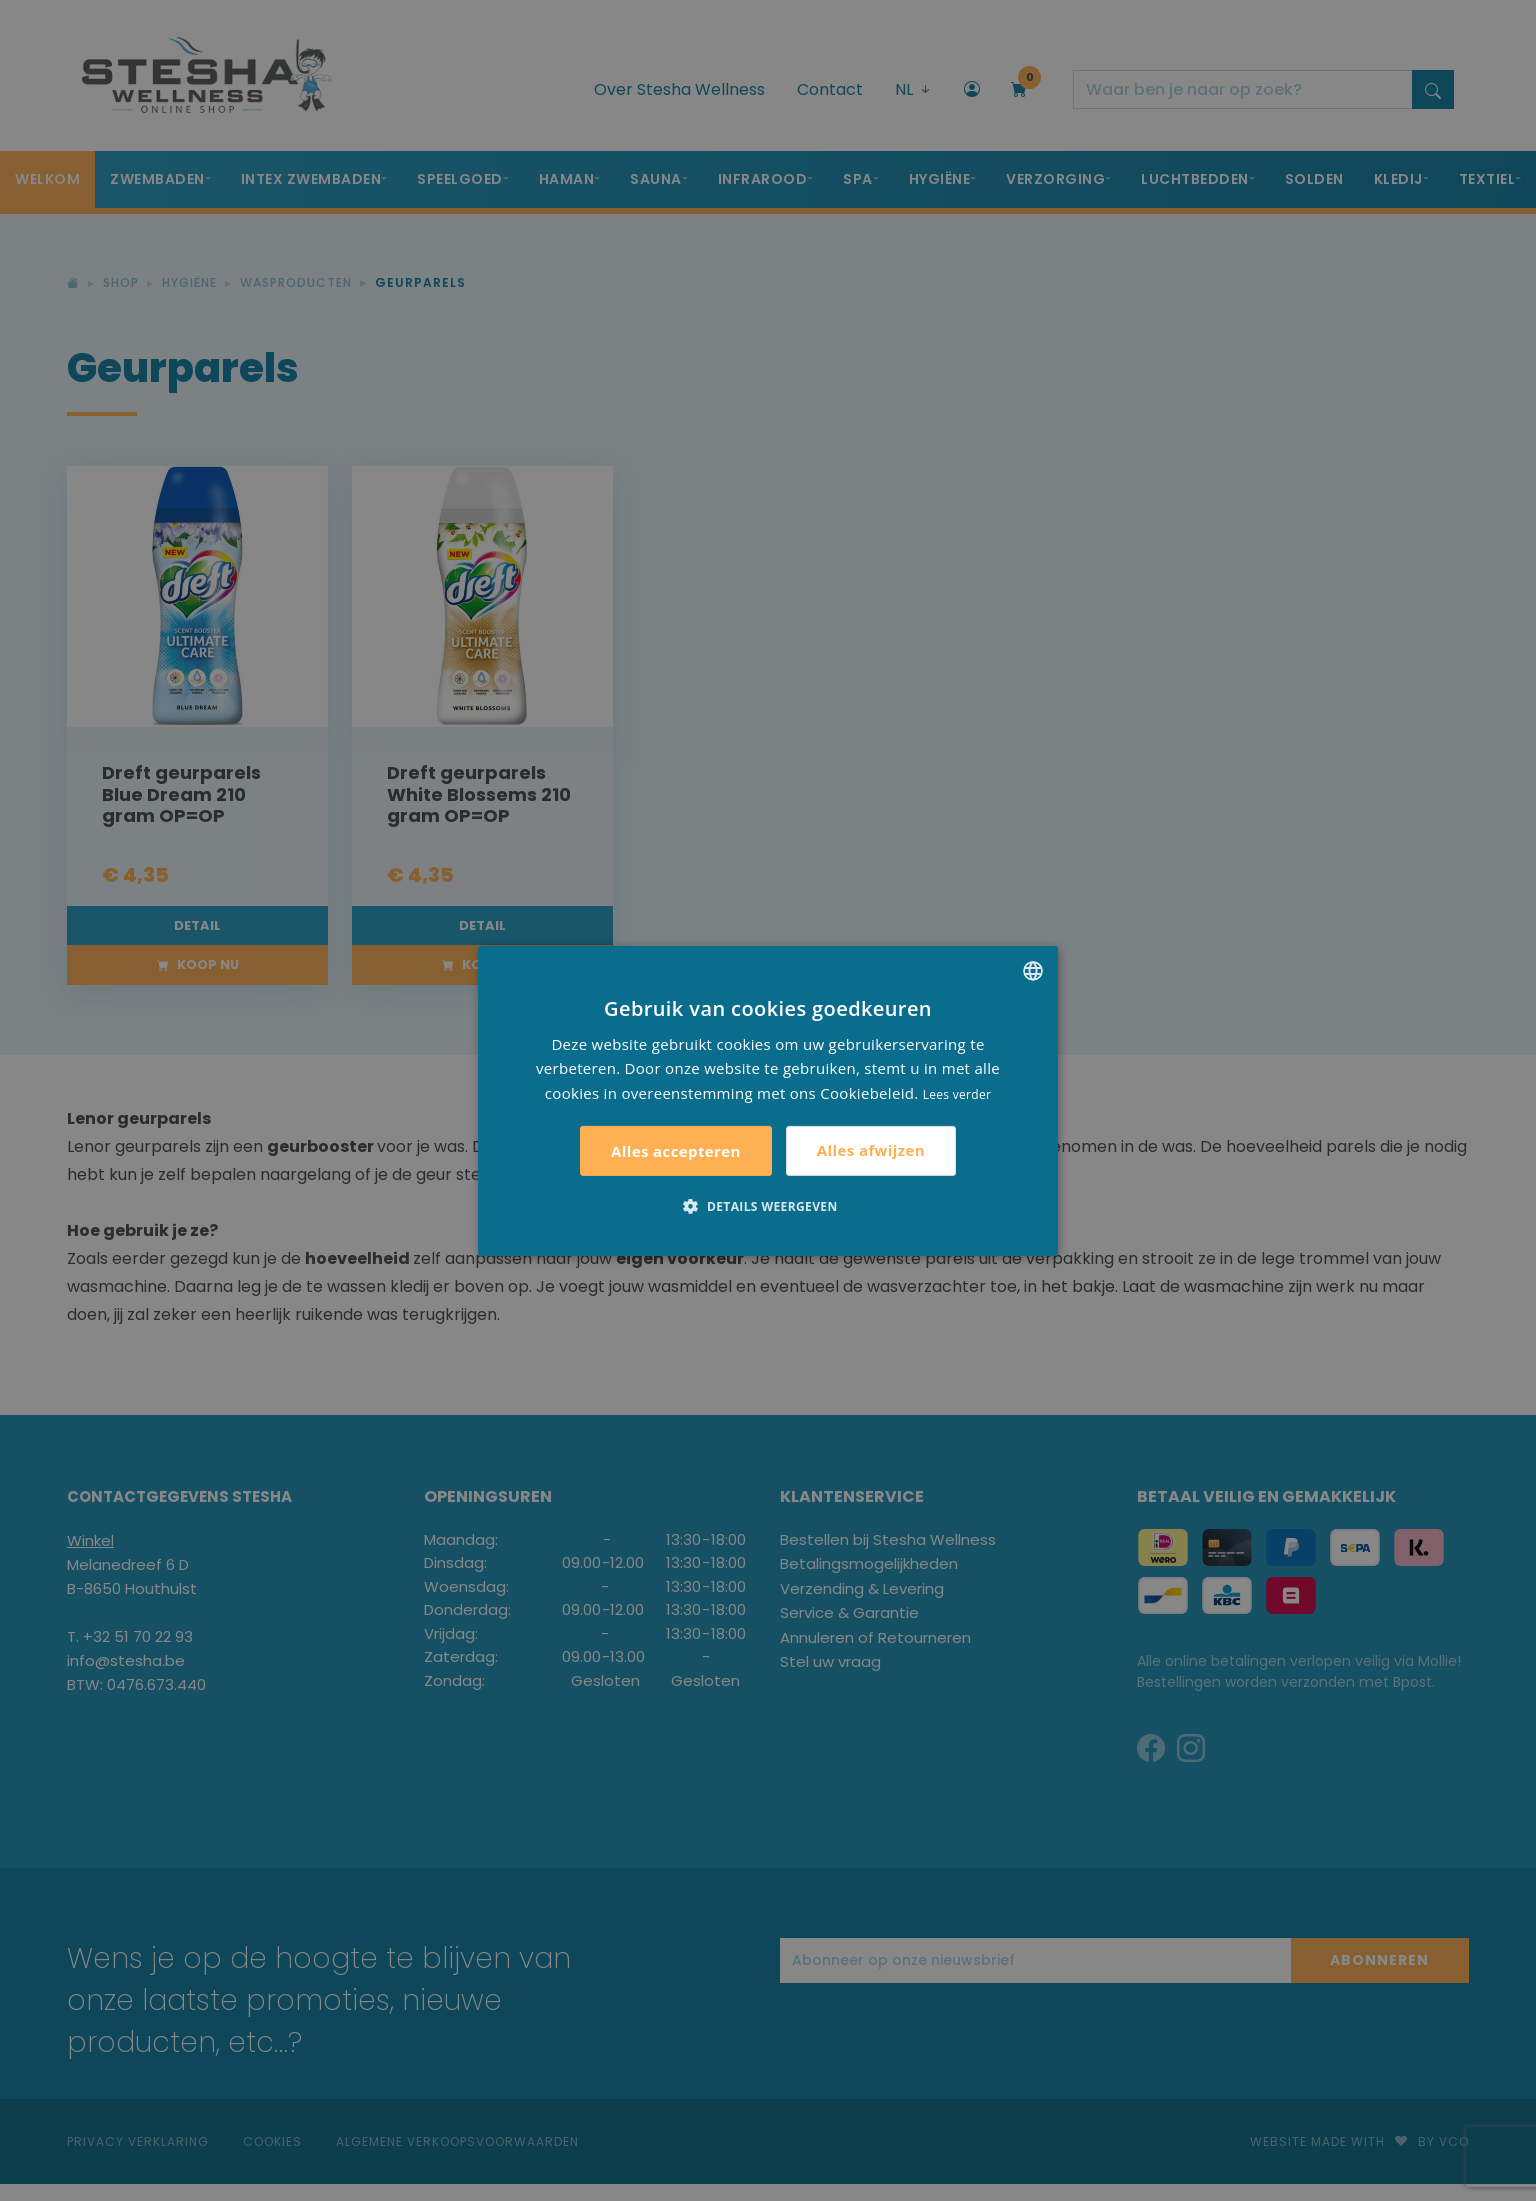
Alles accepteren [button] (676, 1151)
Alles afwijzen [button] (871, 1150)
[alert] (768, 1100)
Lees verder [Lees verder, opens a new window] (957, 1094)
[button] (767, 1206)
